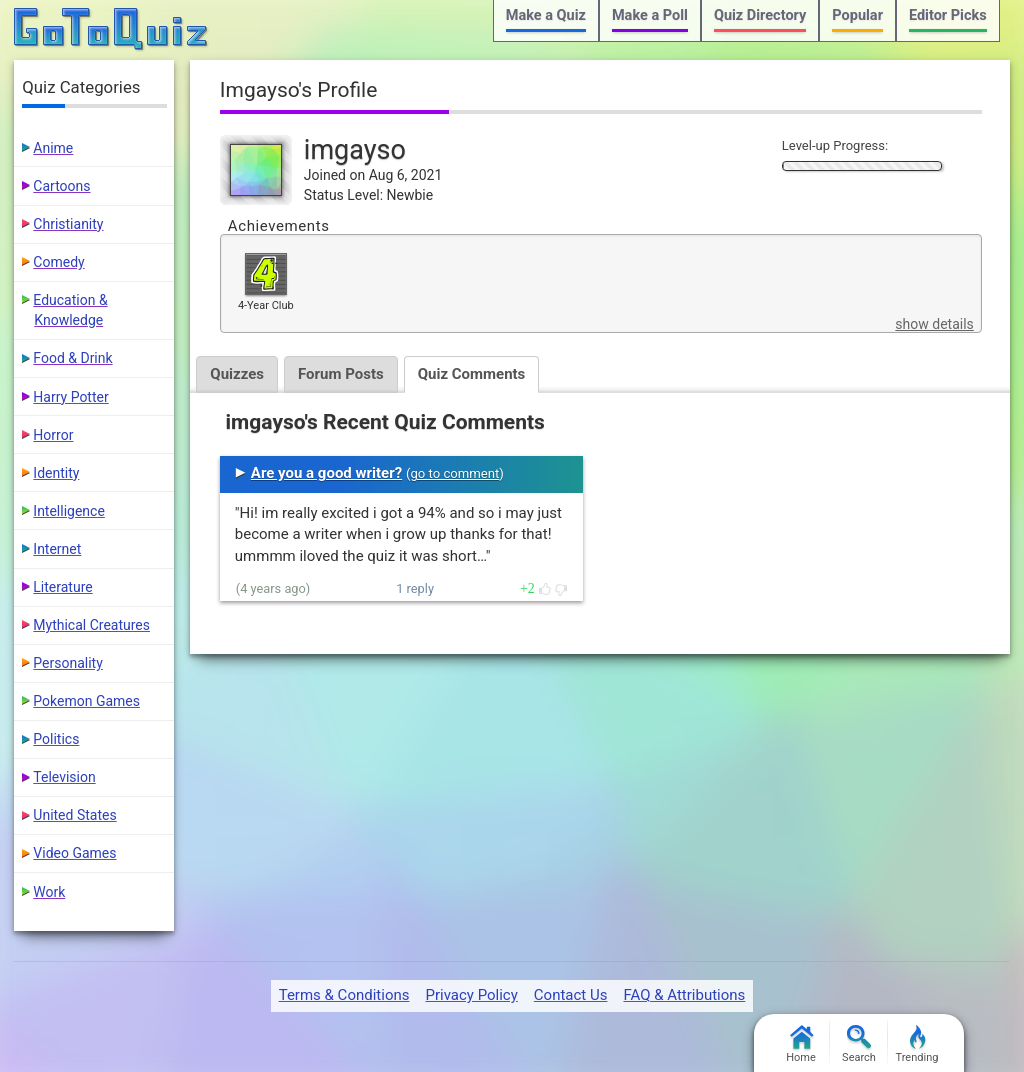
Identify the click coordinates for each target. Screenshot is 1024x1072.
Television (64, 777)
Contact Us (571, 995)
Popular (857, 15)
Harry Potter (70, 397)
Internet (57, 549)
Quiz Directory (760, 15)
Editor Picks (948, 15)
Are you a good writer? (326, 473)
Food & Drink (72, 358)
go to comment (454, 473)
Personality (67, 663)
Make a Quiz (546, 15)
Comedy (58, 262)
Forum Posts (341, 374)
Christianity (68, 224)
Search (859, 1044)
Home (801, 1044)
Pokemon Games (86, 701)
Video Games (74, 853)
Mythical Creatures (91, 625)
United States (74, 815)
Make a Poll (650, 15)
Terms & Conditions (344, 995)
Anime (53, 148)
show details (934, 324)
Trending (917, 1044)
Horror (53, 435)
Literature (62, 587)
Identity (56, 473)
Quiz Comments (472, 374)
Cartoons (61, 186)
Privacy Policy (471, 995)
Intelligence (69, 511)
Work (49, 892)
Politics (56, 739)
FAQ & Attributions (684, 995)
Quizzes (237, 374)
